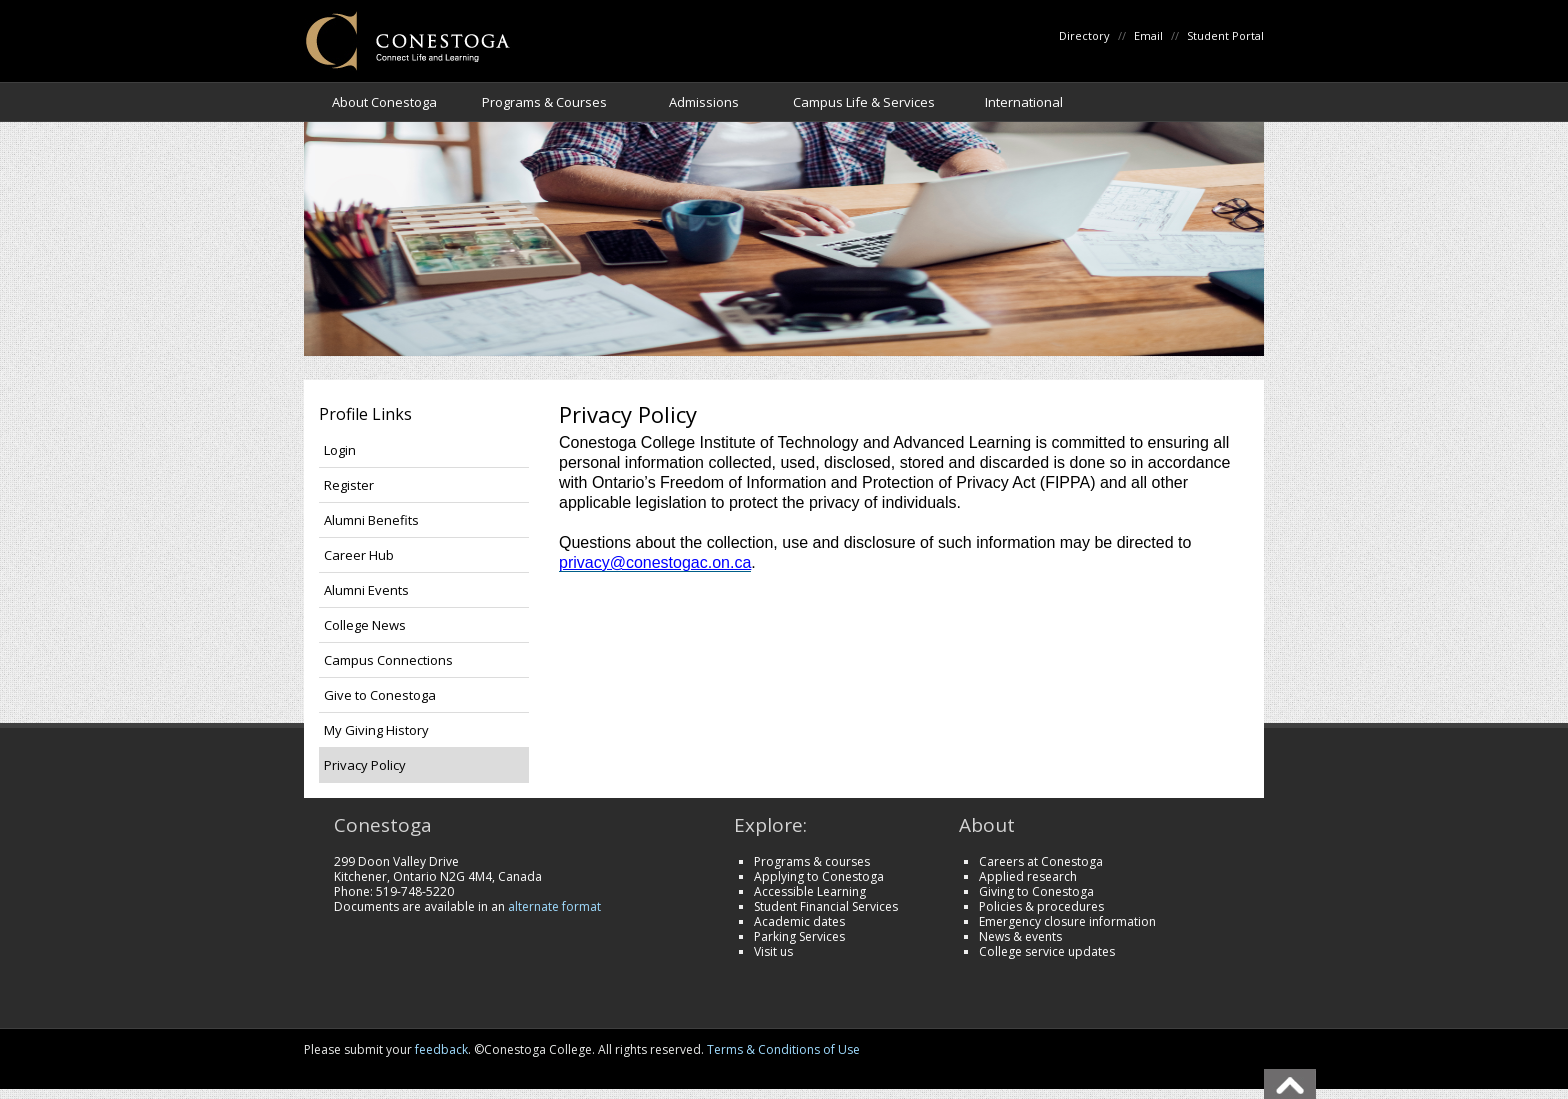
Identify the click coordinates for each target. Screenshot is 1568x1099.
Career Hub (359, 555)
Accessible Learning (810, 891)
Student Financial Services (826, 906)
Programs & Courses (544, 102)
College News (365, 625)
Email (1148, 35)
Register (349, 485)
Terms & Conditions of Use (783, 1049)
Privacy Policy (365, 765)
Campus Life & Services (864, 102)
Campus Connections (388, 660)
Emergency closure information (1067, 921)
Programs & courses (812, 861)
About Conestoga (384, 102)
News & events (1020, 936)
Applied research (1028, 876)
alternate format (554, 906)
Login (340, 450)
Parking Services (799, 936)
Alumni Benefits (371, 520)
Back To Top (1290, 1084)
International (1024, 102)
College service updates (1047, 951)
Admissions (704, 102)
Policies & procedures (1041, 906)
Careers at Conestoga (1041, 861)
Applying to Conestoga (819, 876)
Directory (1084, 35)
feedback (441, 1049)
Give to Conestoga (380, 695)
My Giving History (376, 730)
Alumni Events (366, 590)
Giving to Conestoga (1036, 891)
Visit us (773, 951)
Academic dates (799, 921)
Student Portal (1225, 35)
